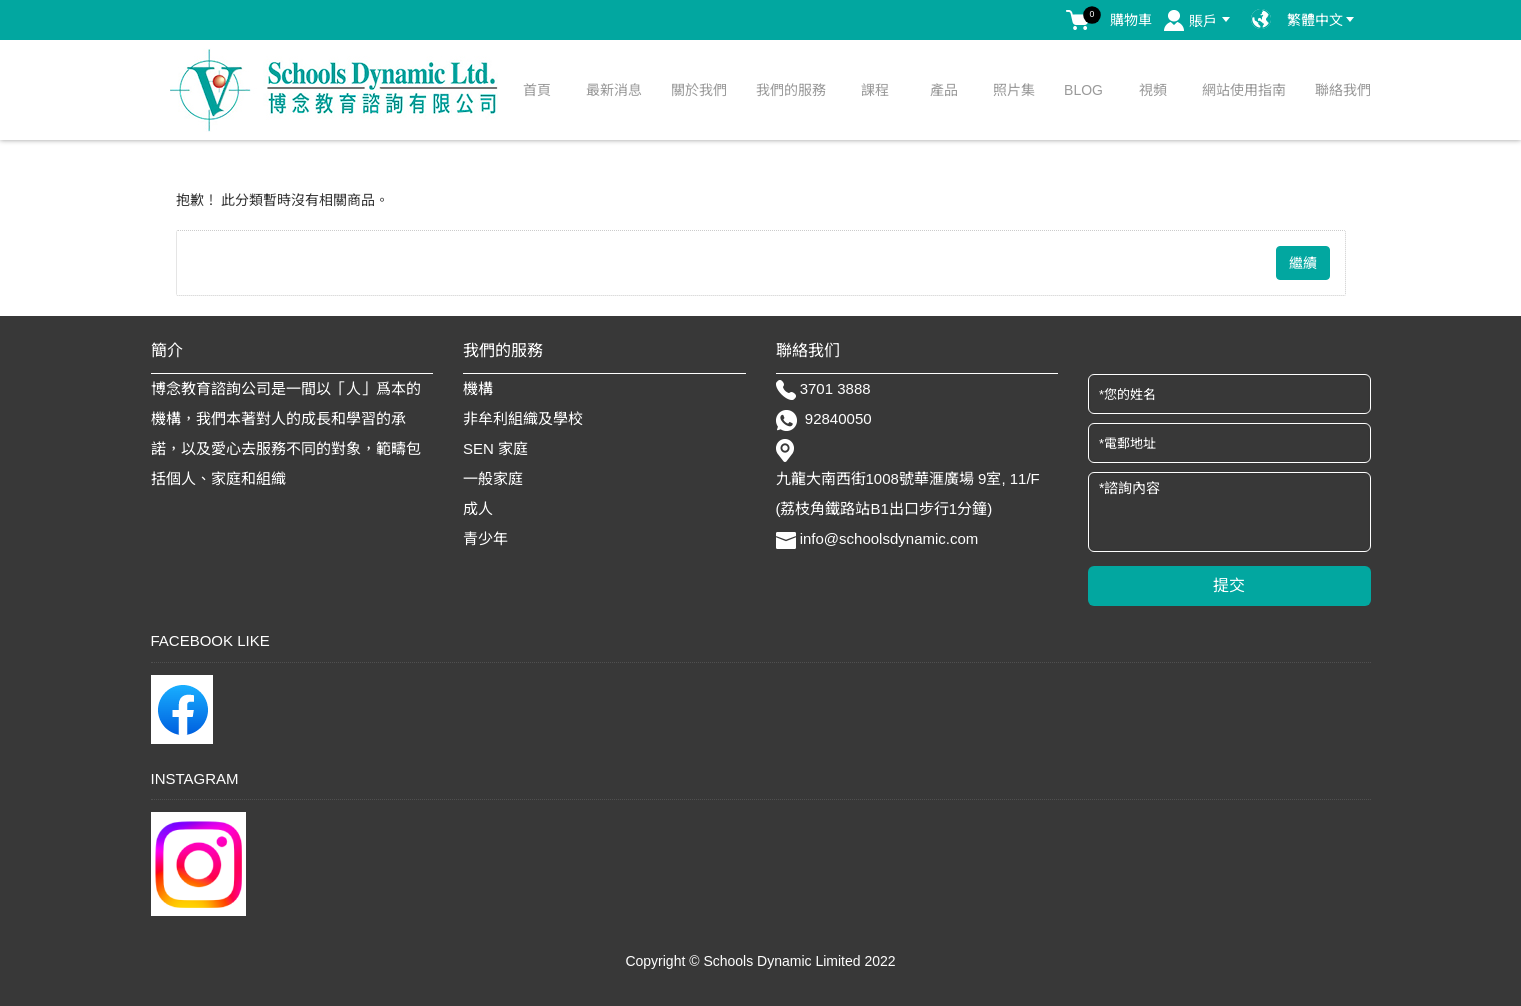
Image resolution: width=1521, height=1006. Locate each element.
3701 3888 (835, 388)
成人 (478, 508)
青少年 (485, 538)
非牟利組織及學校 (523, 418)
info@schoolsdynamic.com (889, 538)
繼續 (1303, 263)
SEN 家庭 (495, 448)
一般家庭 (493, 478)
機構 (478, 388)
